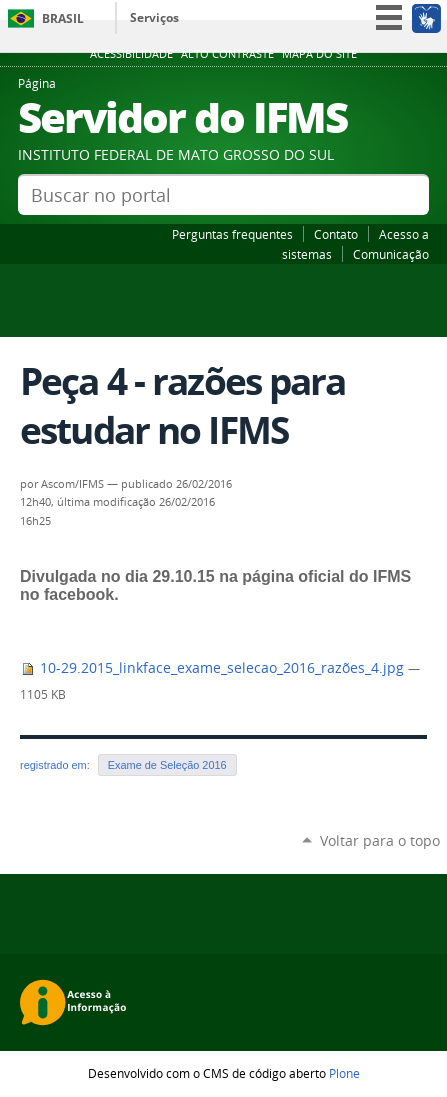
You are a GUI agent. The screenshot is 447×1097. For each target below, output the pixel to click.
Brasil (63, 18)
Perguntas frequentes (232, 234)
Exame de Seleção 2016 (167, 765)
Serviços (154, 17)
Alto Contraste (227, 54)
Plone (344, 1073)
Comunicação (391, 254)
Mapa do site (319, 54)
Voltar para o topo (380, 840)
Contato (336, 234)
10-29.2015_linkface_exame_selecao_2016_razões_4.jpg (214, 668)
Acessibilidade (131, 54)
